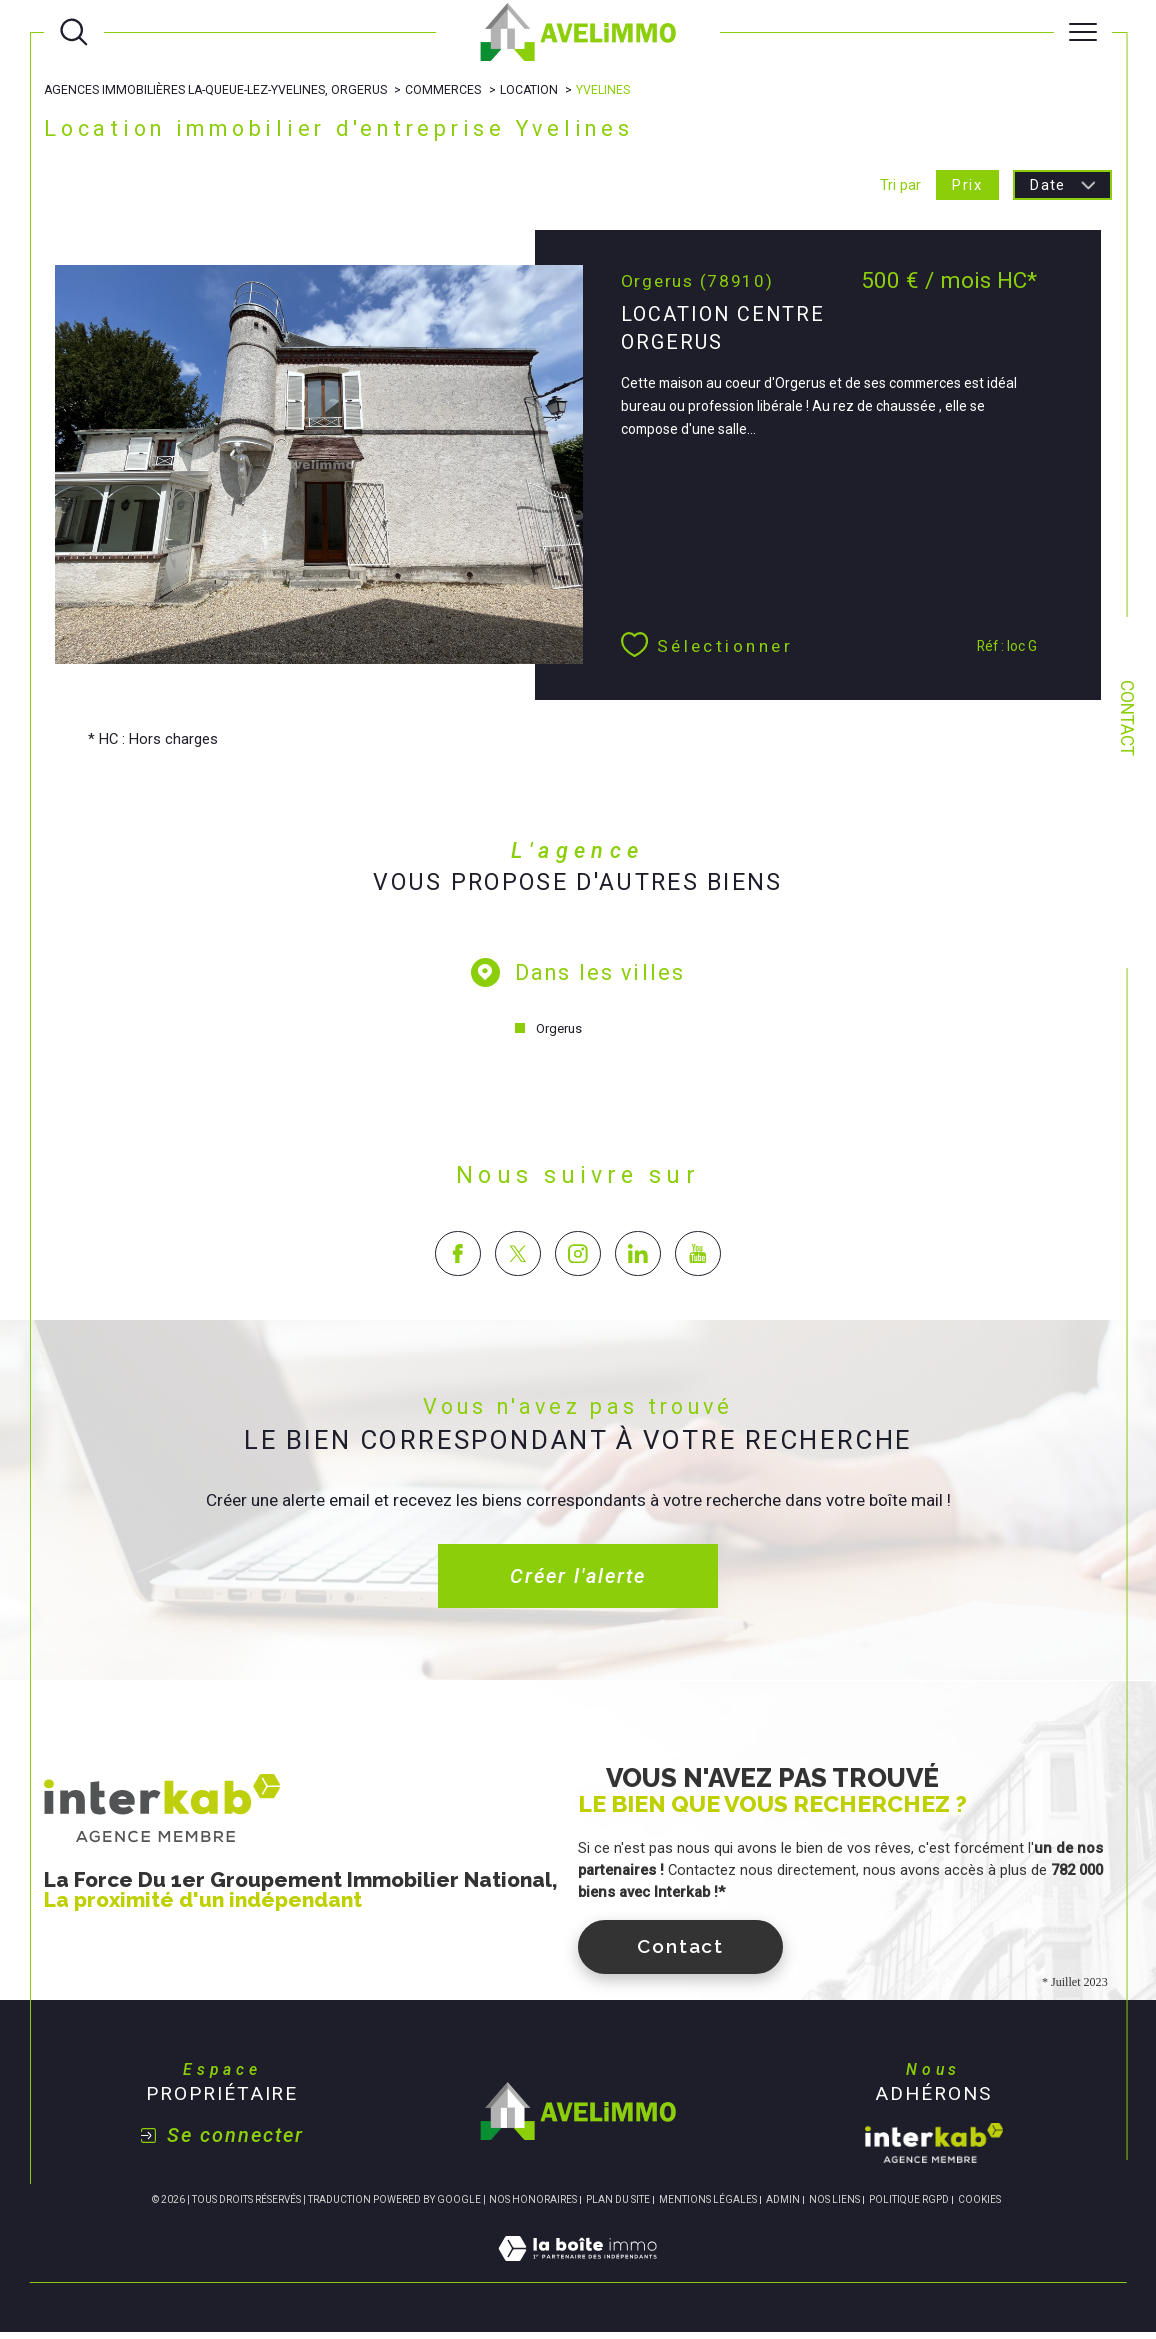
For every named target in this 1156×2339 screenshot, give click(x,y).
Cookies (979, 2205)
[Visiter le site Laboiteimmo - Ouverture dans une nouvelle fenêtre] (577, 2278)
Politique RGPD (909, 2205)
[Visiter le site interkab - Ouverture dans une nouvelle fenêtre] (934, 2150)
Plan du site (618, 2205)
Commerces (446, 90)
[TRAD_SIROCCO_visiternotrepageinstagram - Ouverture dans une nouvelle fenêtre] (577, 1259)
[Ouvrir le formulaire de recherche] (74, 32)
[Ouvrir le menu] (1083, 32)
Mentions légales (708, 2205)
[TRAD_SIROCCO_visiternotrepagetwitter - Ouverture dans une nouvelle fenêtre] (517, 1259)
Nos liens (834, 2205)
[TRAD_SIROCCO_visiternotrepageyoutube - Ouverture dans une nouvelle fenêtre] (698, 1259)
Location (531, 90)
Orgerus (558, 1033)
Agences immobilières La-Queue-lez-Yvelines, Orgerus (216, 90)
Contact (1127, 718)
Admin (783, 2205)
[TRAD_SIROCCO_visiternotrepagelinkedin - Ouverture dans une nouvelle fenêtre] (637, 1259)
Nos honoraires (533, 2205)
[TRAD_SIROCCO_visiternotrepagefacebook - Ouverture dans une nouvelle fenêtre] (457, 1259)
